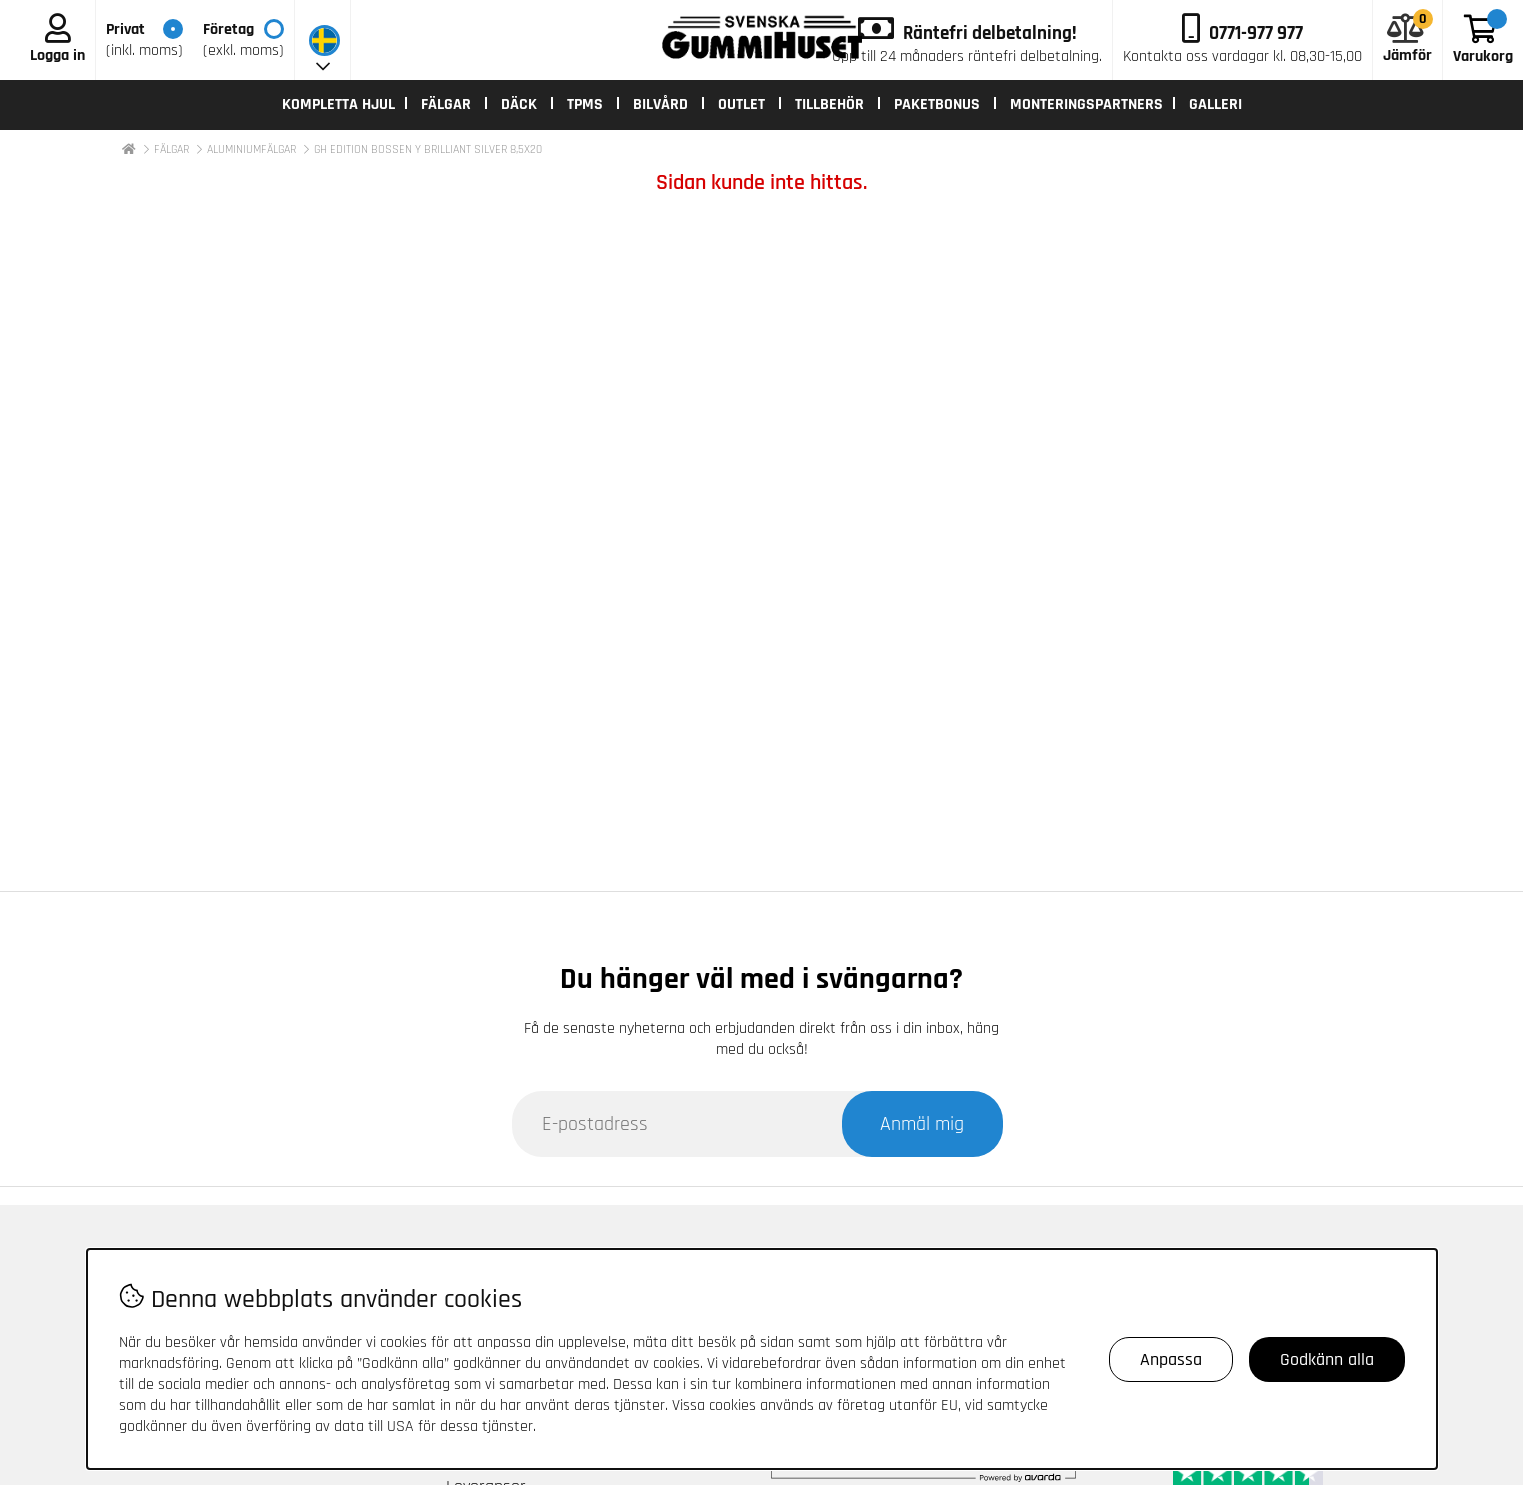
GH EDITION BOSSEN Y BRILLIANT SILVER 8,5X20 (428, 149)
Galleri (1215, 104)
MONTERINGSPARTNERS (1086, 104)
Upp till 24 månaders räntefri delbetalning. (967, 56)
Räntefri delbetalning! (990, 33)
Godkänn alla (1327, 1359)
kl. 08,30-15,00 (1242, 56)
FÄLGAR (446, 104)
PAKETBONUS (937, 104)
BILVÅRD (660, 104)
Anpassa (1171, 1359)
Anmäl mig (922, 1124)
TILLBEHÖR (829, 104)
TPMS (585, 104)
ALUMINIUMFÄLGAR (251, 149)
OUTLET (741, 104)
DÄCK (519, 104)
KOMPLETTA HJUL (338, 104)
